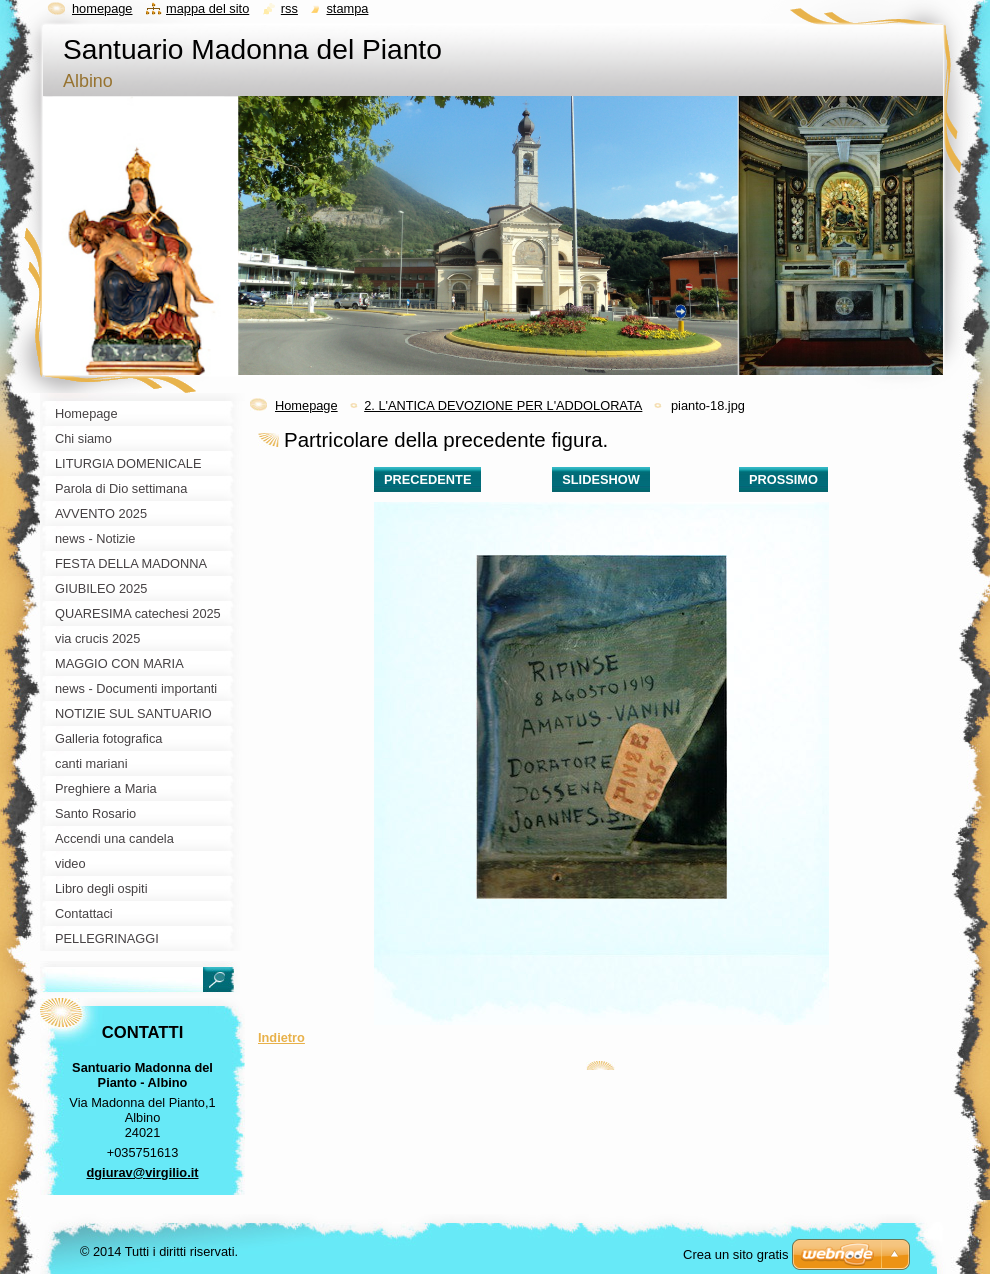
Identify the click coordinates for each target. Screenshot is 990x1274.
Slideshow (601, 479)
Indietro (281, 1037)
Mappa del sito (207, 8)
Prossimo (783, 479)
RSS (289, 8)
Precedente (427, 479)
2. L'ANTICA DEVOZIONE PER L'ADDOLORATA (503, 405)
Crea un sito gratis (736, 1254)
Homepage (306, 405)
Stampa (347, 8)
